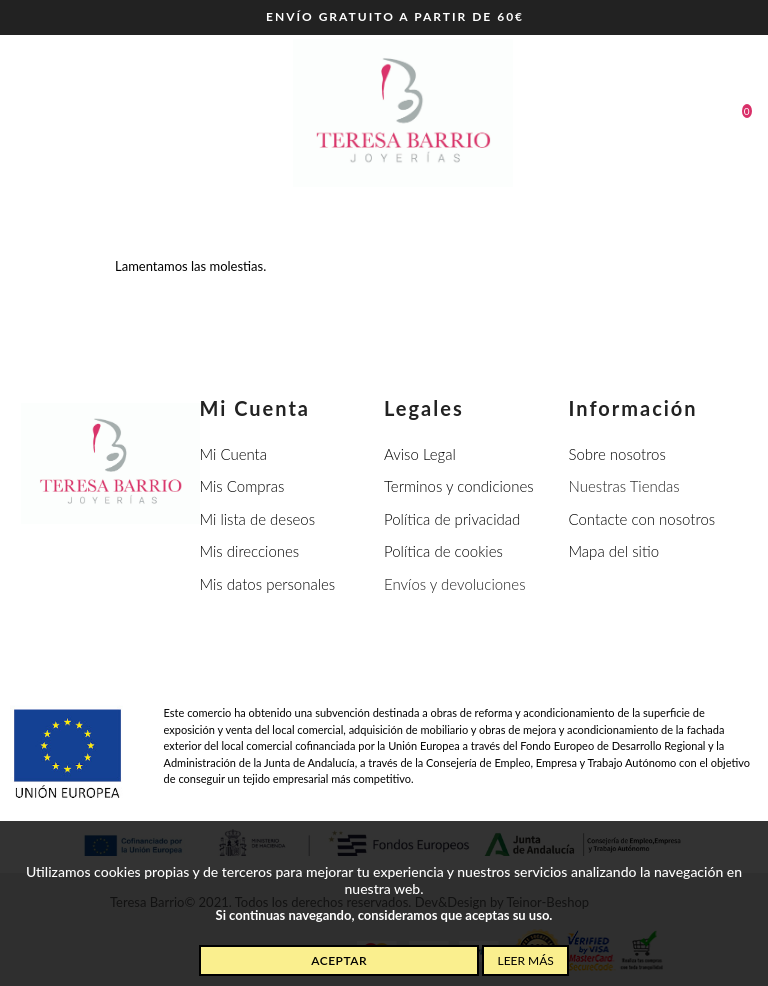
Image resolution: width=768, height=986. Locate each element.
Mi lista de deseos (258, 519)
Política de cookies (443, 551)
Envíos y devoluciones (455, 584)
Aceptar (339, 960)
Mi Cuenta (234, 454)
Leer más (525, 960)
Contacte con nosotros (642, 519)
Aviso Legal (420, 454)
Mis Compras (242, 486)
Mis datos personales (268, 584)
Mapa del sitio (614, 551)
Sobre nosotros (617, 454)
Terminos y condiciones (459, 486)
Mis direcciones (250, 551)
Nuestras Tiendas (624, 486)
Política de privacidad (452, 519)
